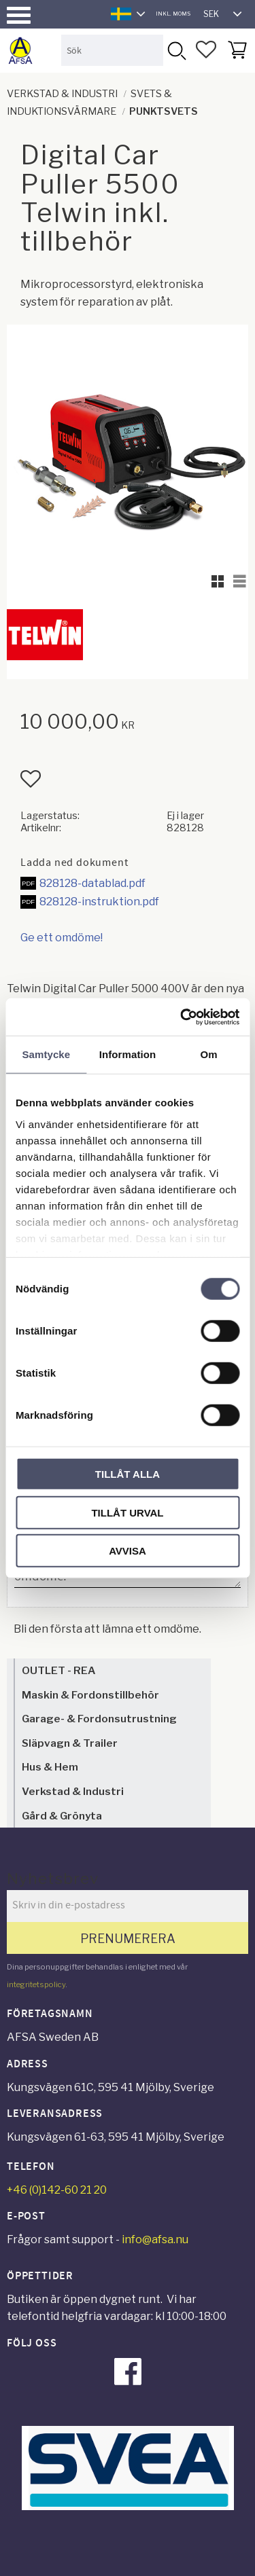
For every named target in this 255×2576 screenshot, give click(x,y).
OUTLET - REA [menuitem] (58, 1670)
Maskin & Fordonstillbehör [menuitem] (90, 1694)
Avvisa (127, 1551)
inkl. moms (173, 13)
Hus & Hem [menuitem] (50, 1766)
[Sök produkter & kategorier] (112, 50)
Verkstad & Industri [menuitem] (73, 1791)
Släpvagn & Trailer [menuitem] (70, 1743)
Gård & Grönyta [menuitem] (62, 1815)
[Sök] (176, 50)
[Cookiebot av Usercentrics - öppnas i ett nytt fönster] (181, 1017)
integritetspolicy (36, 1984)
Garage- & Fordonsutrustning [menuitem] (99, 1718)
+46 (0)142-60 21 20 (57, 2189)
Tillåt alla (127, 1474)
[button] (19, 15)
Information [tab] (127, 1054)
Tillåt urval (127, 1512)
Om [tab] (209, 1054)
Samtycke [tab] (46, 1054)
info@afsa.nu (155, 2239)
